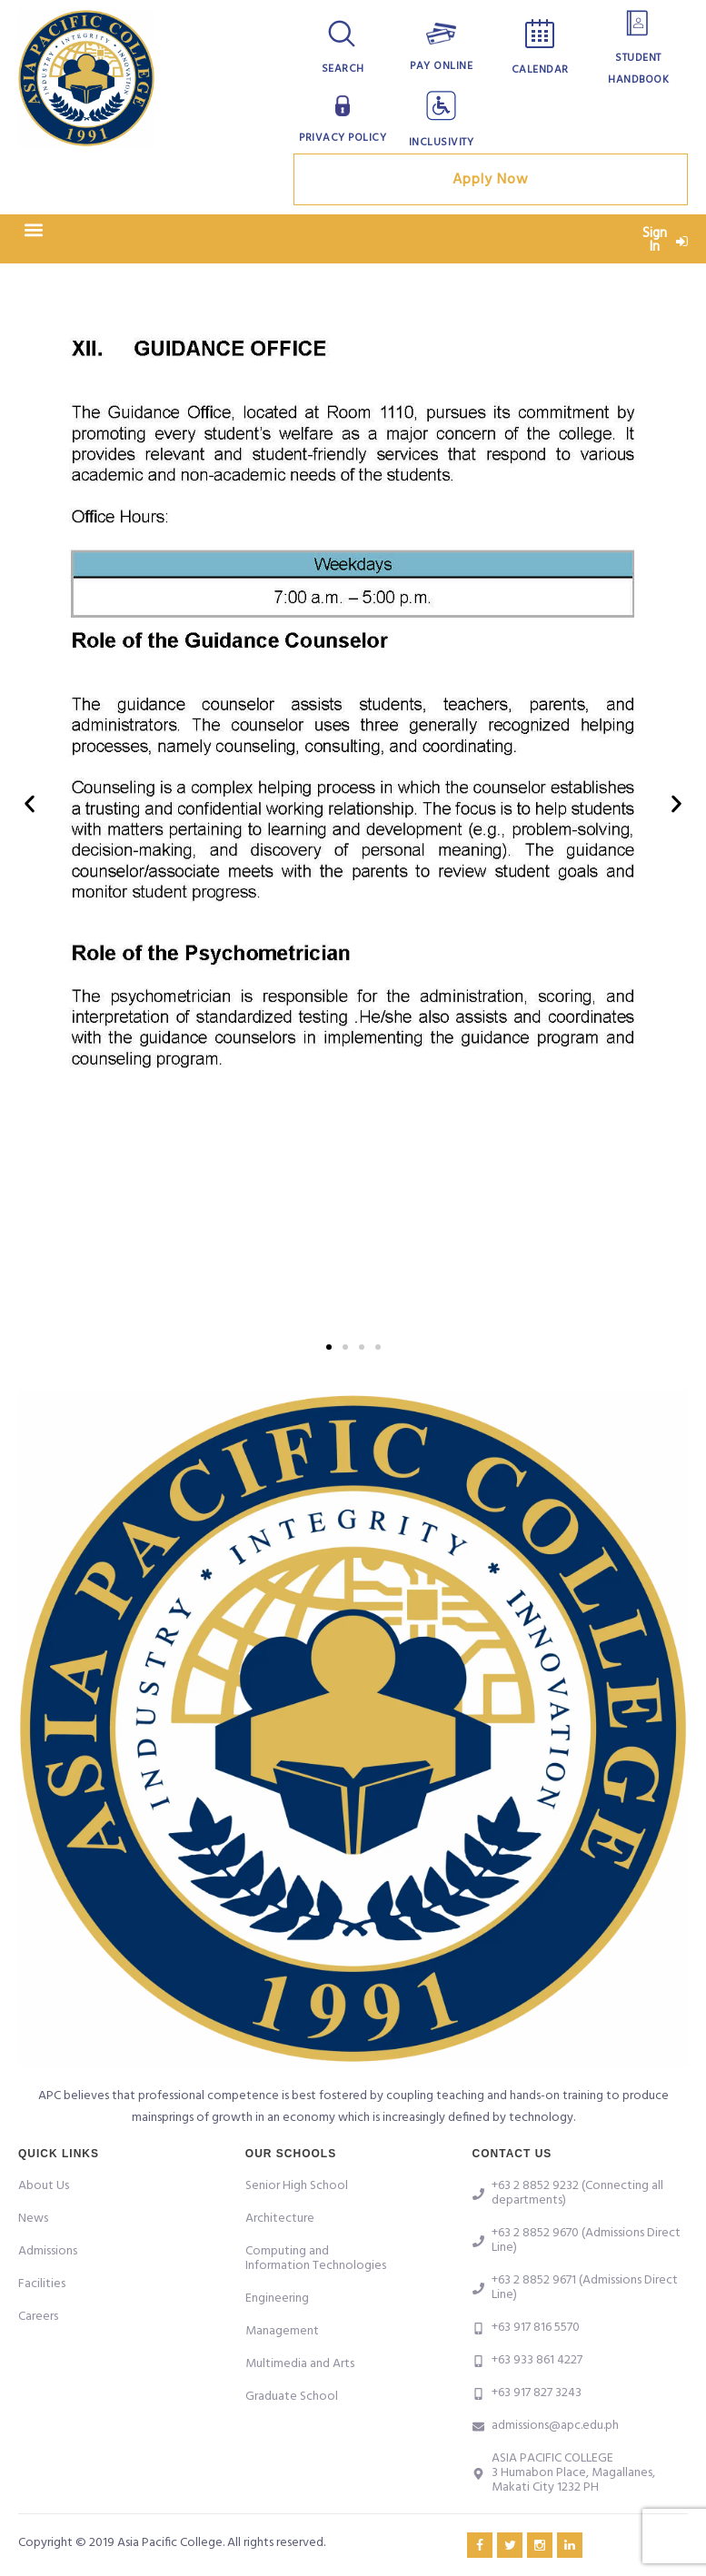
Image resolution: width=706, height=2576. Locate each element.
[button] (33, 230)
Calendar (540, 70)
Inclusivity (441, 143)
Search (343, 69)
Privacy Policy (342, 138)
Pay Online (441, 66)
